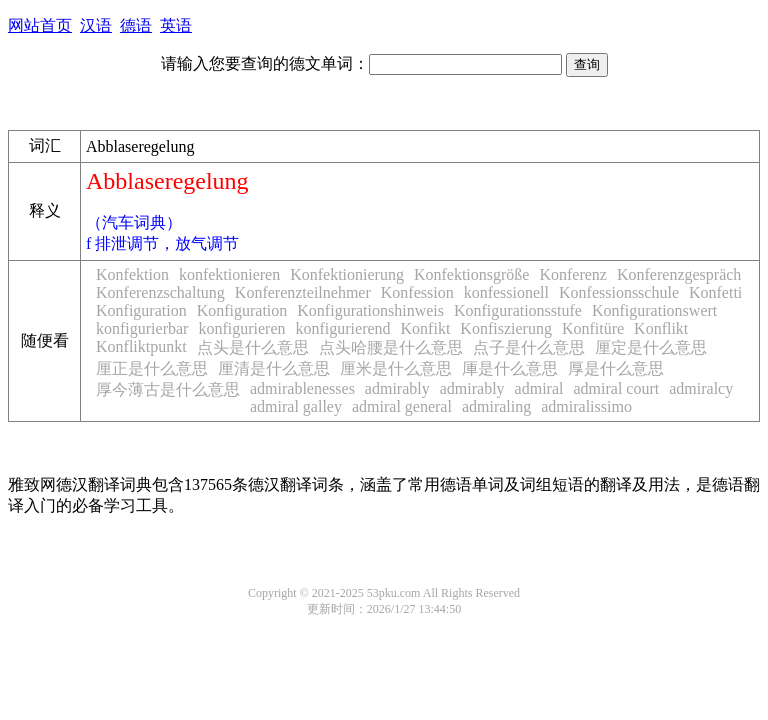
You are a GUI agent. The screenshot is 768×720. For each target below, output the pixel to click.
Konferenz (573, 274)
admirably (397, 388)
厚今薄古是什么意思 (168, 389)
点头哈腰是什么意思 (391, 347)
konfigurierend (342, 328)
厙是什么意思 (510, 368)
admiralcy (701, 388)
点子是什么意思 (529, 347)
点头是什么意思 (253, 347)
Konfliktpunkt (141, 346)
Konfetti (715, 292)
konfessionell (506, 292)
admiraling (496, 406)
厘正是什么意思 (152, 368)
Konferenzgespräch (679, 274)
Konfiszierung (506, 328)
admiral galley (296, 406)
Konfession (417, 292)
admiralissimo (586, 406)
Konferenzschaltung (160, 292)
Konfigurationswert (654, 310)
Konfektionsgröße (472, 274)
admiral (539, 388)
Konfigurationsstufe (518, 310)
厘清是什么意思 (274, 368)
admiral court (616, 388)
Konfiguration (141, 310)
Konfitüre (593, 328)
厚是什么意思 (616, 368)
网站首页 (40, 25)
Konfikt (426, 328)
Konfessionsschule (619, 292)
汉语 (96, 25)
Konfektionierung (347, 274)
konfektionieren (229, 274)
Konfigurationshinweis (370, 310)
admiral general (402, 406)
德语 (136, 25)
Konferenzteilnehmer (303, 292)
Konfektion (132, 274)
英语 (176, 25)
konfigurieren (241, 328)
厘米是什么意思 (396, 368)
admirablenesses (302, 388)
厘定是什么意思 (651, 347)
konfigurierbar (142, 328)
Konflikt (661, 328)
